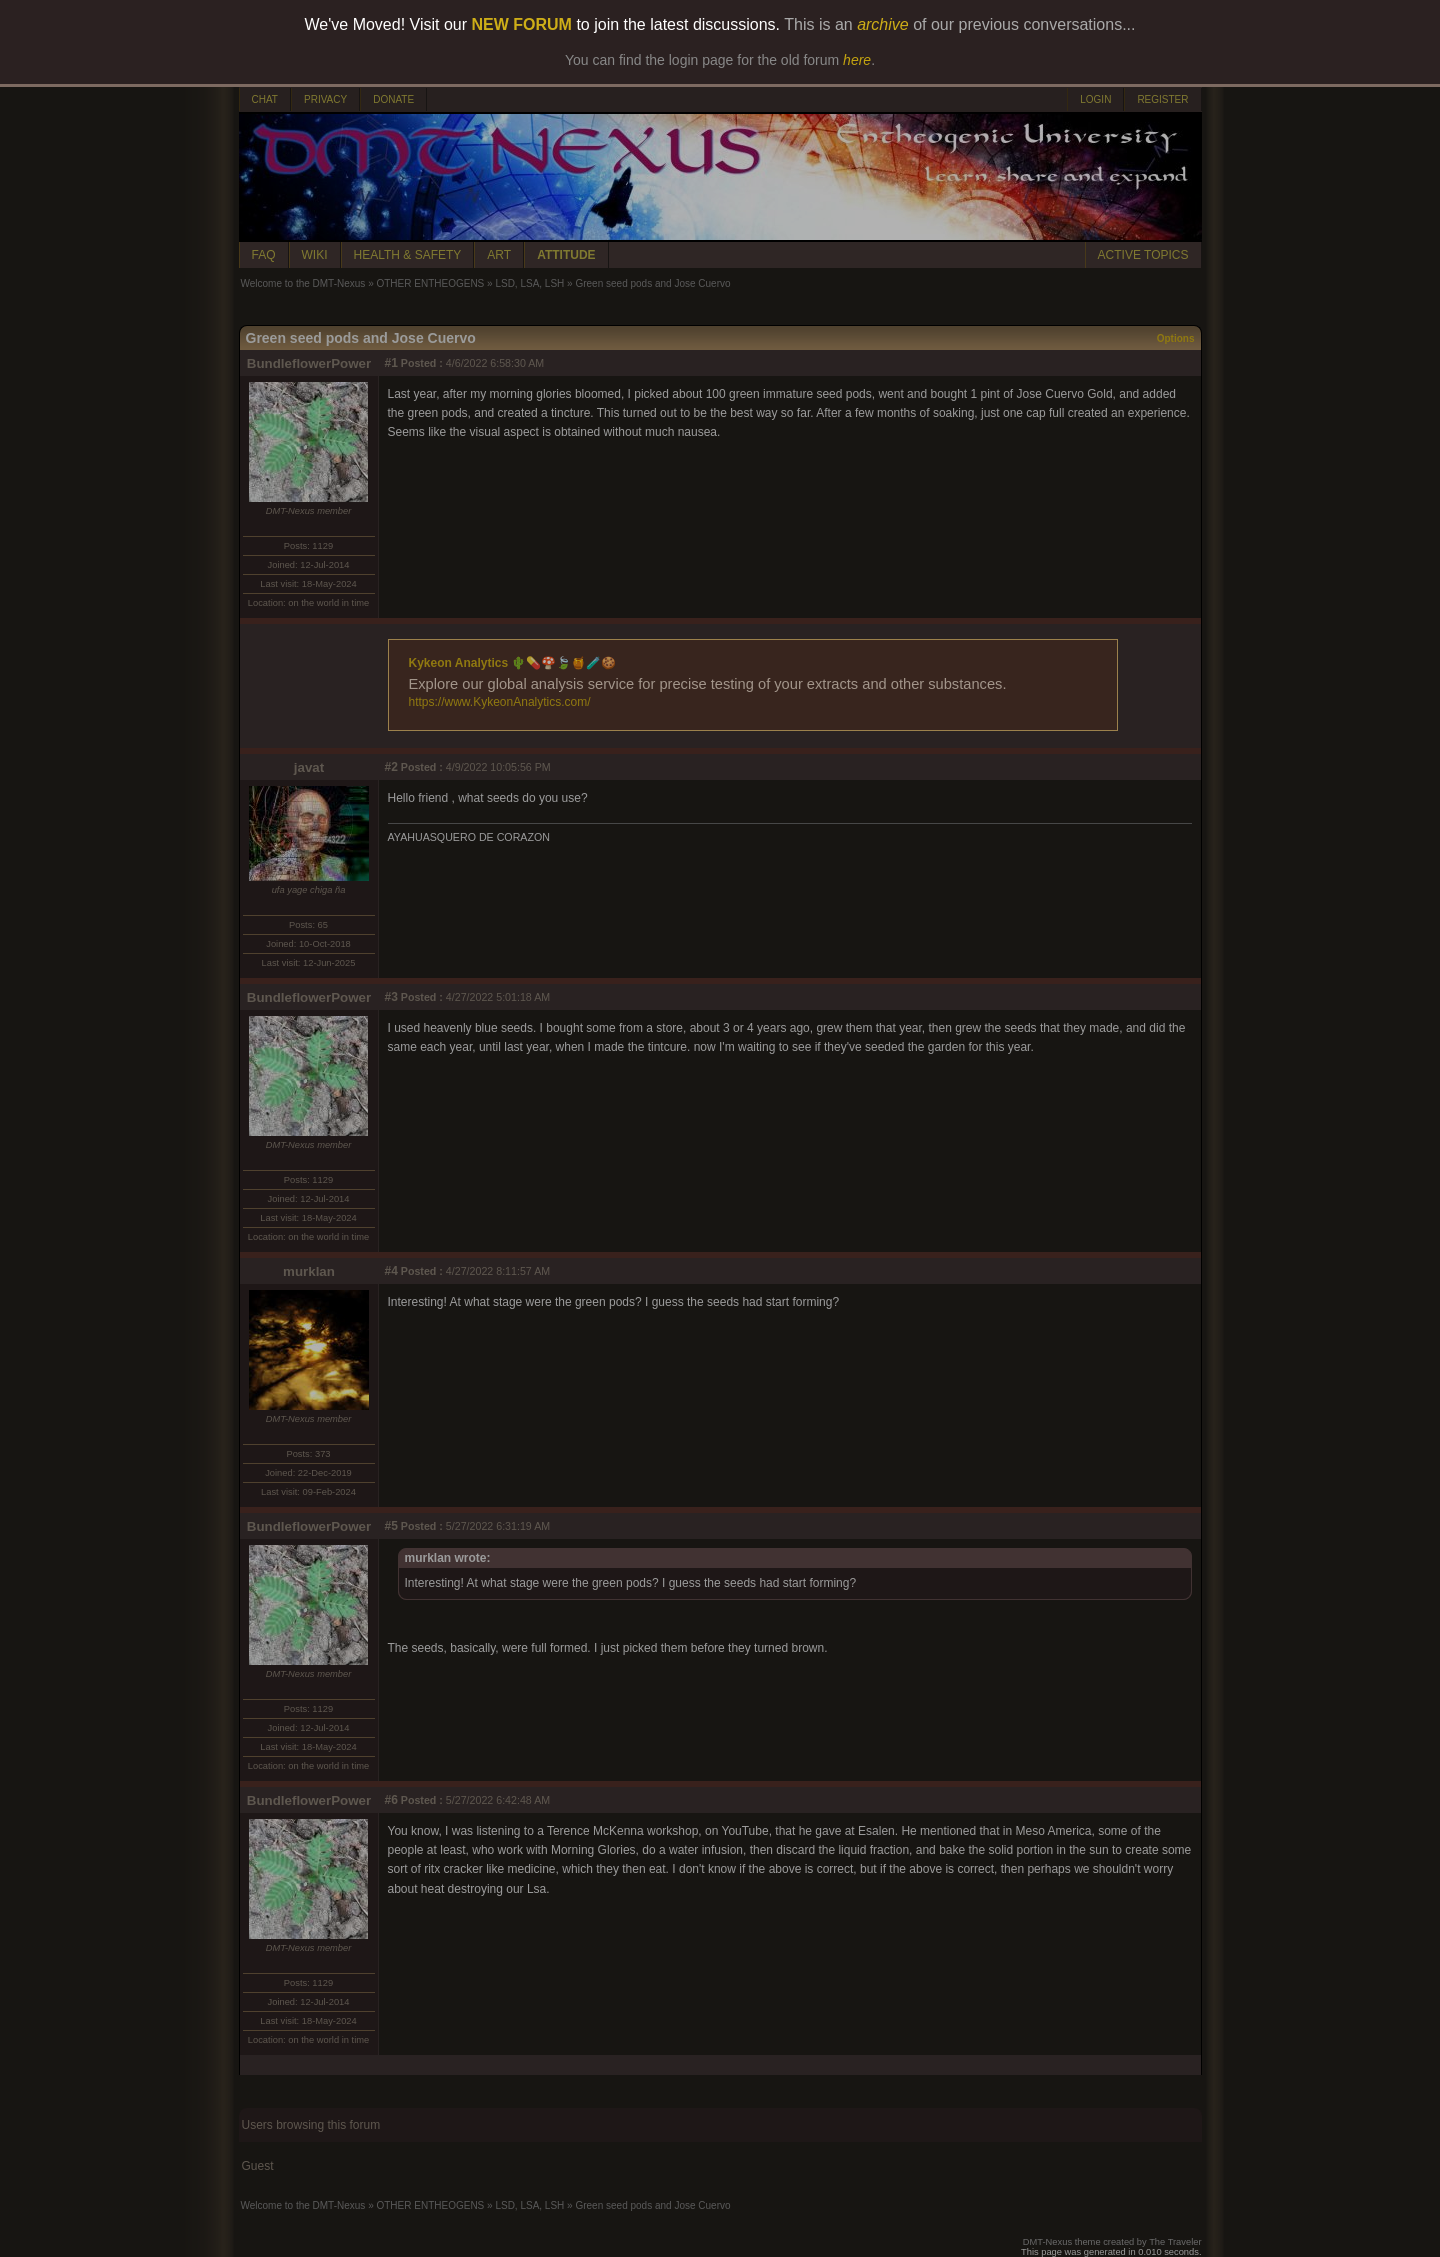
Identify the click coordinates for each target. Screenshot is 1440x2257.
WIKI (315, 255)
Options (1176, 338)
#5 (391, 1526)
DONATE (393, 99)
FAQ (264, 255)
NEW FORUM (522, 24)
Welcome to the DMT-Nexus (303, 283)
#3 (391, 997)
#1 (391, 363)
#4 (391, 1271)
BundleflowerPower (309, 363)
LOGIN (1095, 99)
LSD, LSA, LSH (529, 283)
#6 (391, 1800)
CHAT (265, 99)
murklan (309, 1271)
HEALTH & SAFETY (408, 255)
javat (309, 767)
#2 (391, 767)
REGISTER (1162, 99)
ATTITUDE (566, 255)
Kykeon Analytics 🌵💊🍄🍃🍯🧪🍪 (513, 663)
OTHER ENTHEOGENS (430, 283)
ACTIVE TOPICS (1143, 255)
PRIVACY (325, 99)
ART (499, 255)
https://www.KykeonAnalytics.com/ (500, 702)
